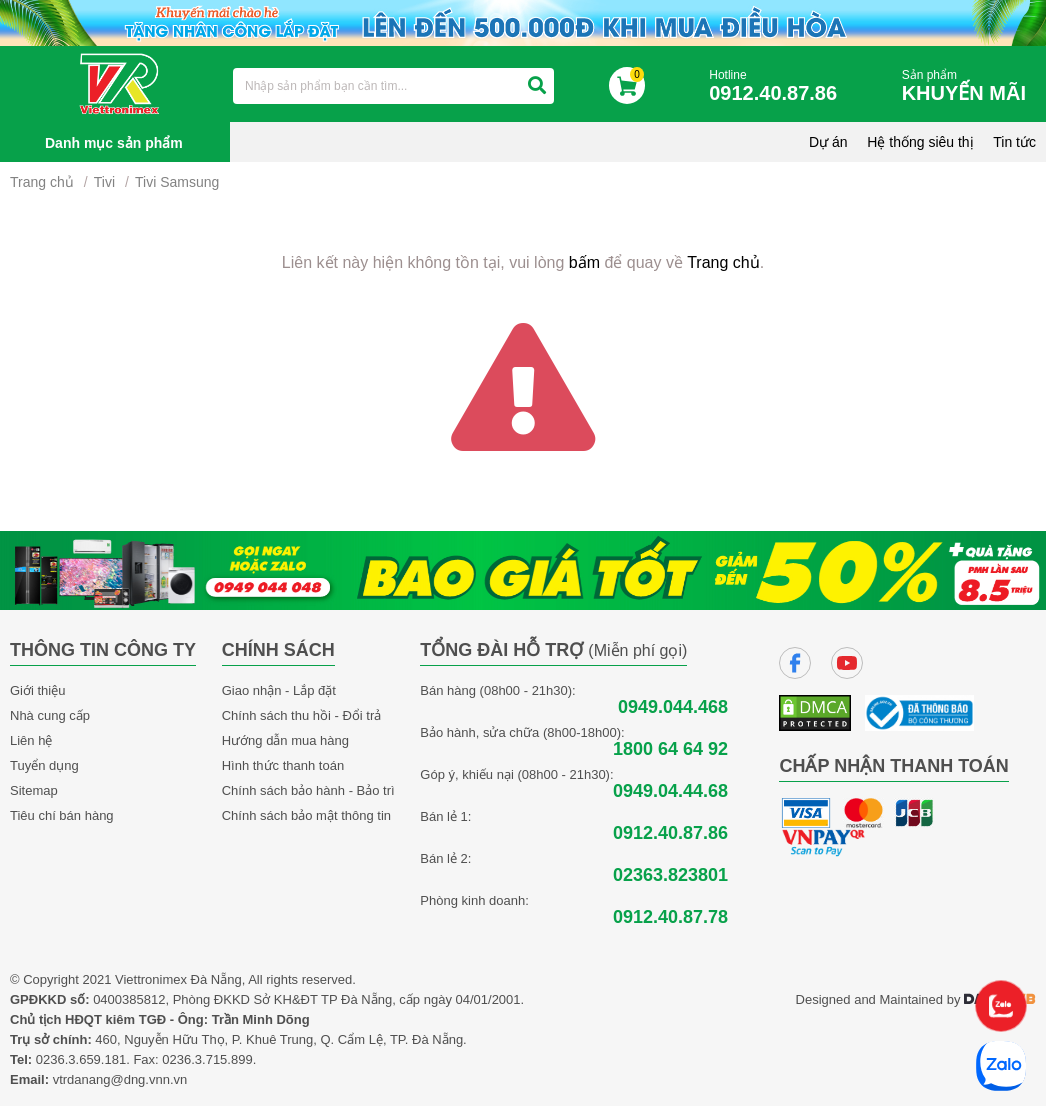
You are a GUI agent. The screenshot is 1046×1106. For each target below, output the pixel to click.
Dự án (828, 142)
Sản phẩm (969, 86)
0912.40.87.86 (670, 833)
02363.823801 (670, 875)
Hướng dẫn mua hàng (285, 740)
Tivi (104, 182)
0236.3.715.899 (207, 1059)
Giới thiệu (37, 690)
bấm (584, 262)
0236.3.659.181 (81, 1059)
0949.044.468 (673, 707)
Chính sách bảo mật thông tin (306, 815)
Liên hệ (31, 740)
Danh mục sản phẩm (114, 143)
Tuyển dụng (44, 765)
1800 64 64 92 (670, 749)
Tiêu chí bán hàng (62, 815)
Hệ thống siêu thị (920, 142)
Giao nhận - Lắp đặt (279, 690)
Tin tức (1014, 142)
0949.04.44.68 (670, 791)
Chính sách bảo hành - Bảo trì (308, 790)
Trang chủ (42, 182)
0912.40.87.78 (670, 917)
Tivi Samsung (177, 182)
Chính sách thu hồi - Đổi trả (302, 715)
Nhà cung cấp (50, 715)
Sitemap (34, 790)
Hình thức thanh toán (283, 765)
